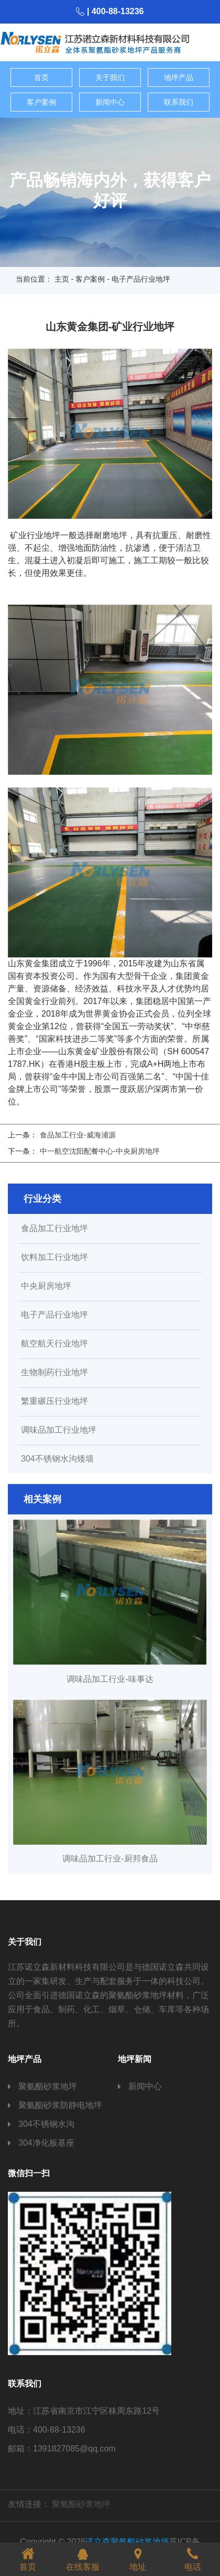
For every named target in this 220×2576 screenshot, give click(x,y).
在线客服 (83, 2558)
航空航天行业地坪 (54, 1344)
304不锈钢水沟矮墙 (57, 1459)
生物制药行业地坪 (54, 1372)
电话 (192, 2558)
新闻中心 (110, 102)
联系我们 (178, 102)
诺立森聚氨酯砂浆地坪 (127, 2541)
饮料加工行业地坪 (54, 1257)
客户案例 (41, 102)
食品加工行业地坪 (54, 1228)
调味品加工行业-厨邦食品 (109, 1858)
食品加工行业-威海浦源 (78, 1135)
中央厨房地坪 (46, 1286)
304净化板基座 (46, 2142)
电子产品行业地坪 (54, 1315)
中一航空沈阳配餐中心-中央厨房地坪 (100, 1151)
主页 (61, 279)
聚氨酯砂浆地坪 (47, 2086)
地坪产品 (178, 77)
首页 (41, 77)
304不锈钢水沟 (46, 2124)
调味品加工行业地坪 (58, 1430)
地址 (137, 2558)
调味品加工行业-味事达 (110, 1679)
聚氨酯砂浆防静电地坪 (60, 2105)
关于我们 (110, 77)
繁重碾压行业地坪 (54, 1401)
